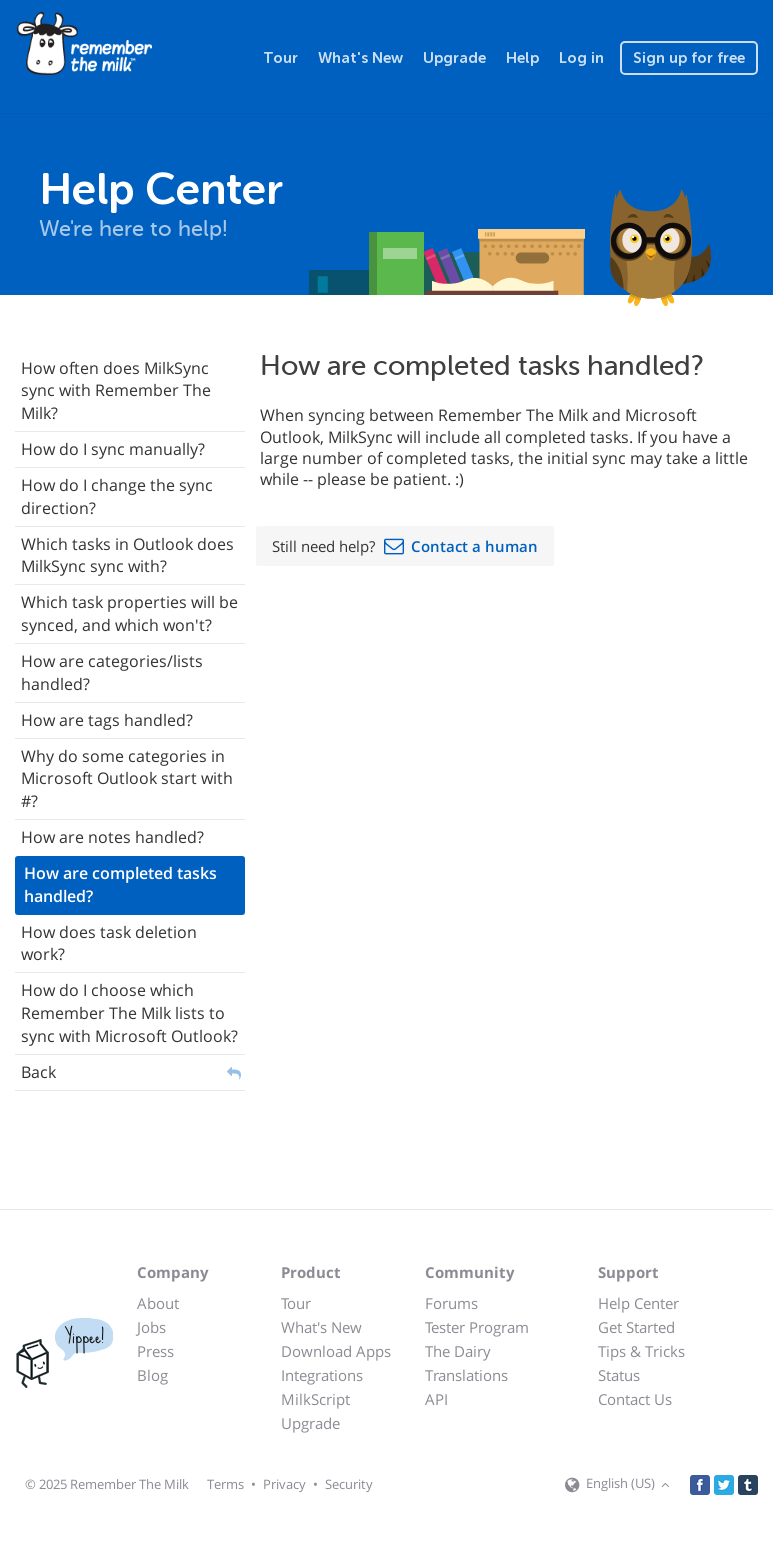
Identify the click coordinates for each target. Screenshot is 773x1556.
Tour (280, 58)
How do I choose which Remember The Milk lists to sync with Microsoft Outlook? (129, 1013)
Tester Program (477, 1327)
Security (349, 1484)
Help (522, 58)
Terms (225, 1484)
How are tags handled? (107, 720)
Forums (451, 1303)
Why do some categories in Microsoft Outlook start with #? (127, 779)
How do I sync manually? (113, 449)
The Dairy (458, 1351)
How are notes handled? (112, 837)
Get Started (636, 1327)
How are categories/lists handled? (112, 672)
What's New (360, 58)
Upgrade (454, 58)
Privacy (284, 1484)
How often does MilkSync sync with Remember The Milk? (116, 391)
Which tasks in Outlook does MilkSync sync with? (127, 555)
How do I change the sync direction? (117, 496)
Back (38, 1072)
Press (155, 1351)
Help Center (638, 1303)
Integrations (322, 1375)
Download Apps (336, 1351)
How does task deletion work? (109, 943)
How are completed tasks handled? (120, 884)
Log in (581, 58)
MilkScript (315, 1399)
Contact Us (635, 1399)
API (436, 1399)
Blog (152, 1375)
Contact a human (474, 546)
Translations (466, 1375)
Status (619, 1375)
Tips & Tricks (641, 1351)
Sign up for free (689, 58)
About (158, 1303)
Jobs (151, 1327)
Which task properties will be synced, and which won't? (129, 613)
